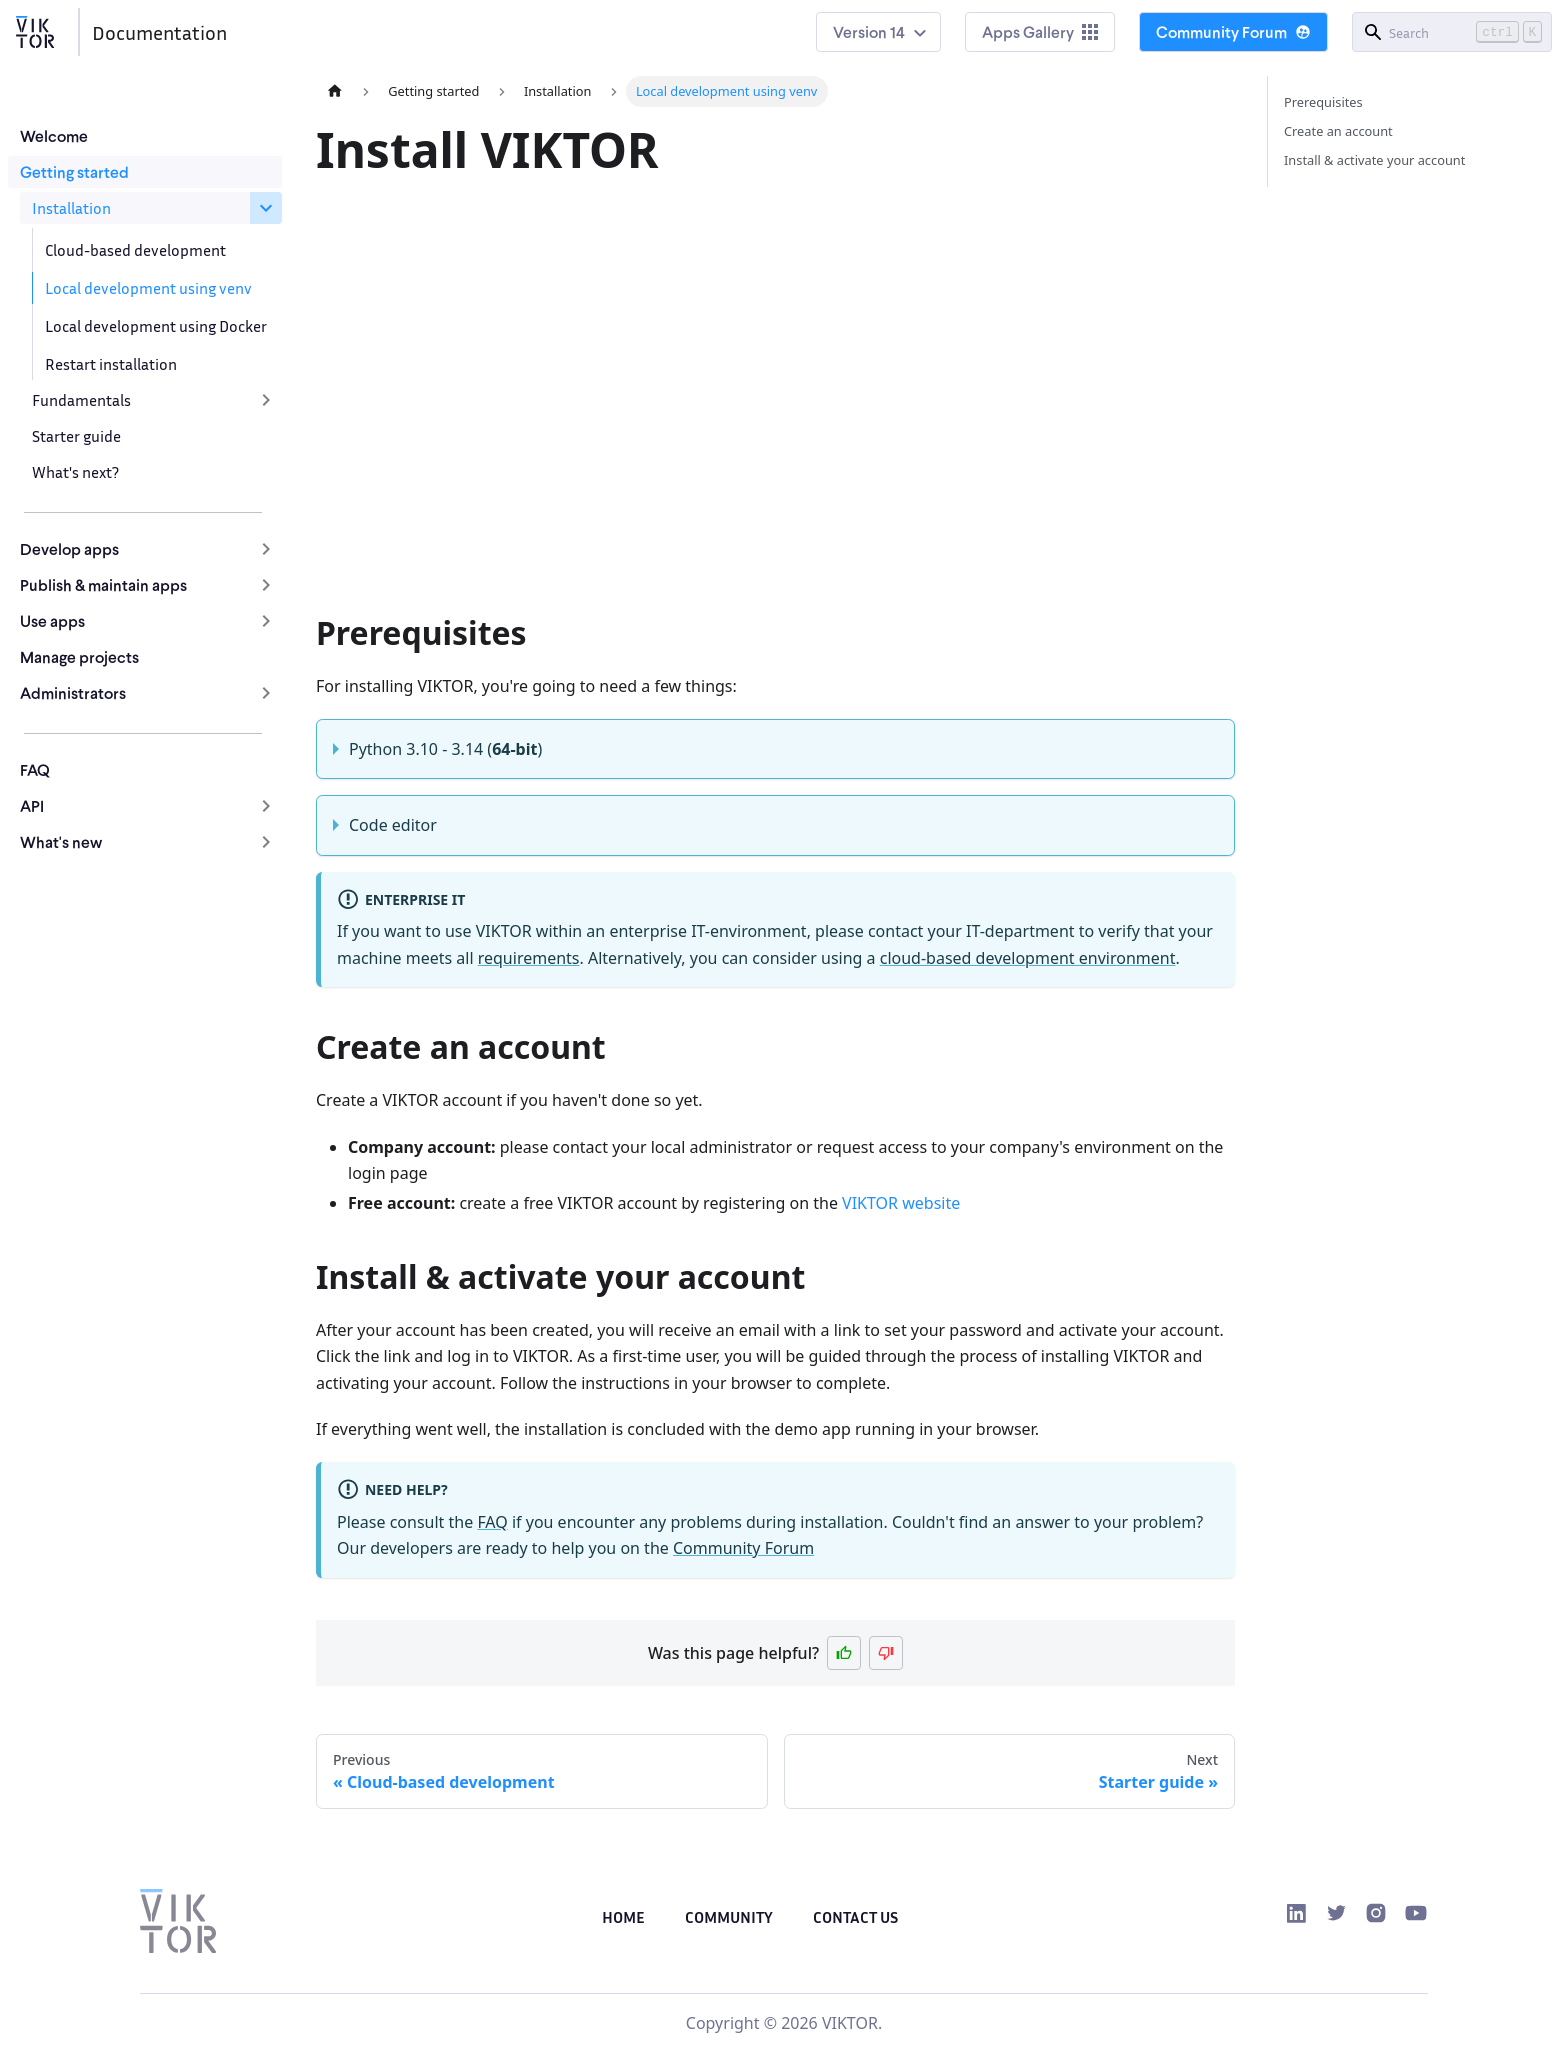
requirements (529, 958)
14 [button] (897, 31)
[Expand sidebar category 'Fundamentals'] (266, 400)
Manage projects (79, 656)
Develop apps (69, 548)
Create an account (1338, 131)
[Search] (1452, 32)
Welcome (54, 135)
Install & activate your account (1374, 160)
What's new (61, 841)
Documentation (159, 32)
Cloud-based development (135, 250)
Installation (71, 208)
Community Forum (1233, 31)
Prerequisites (1323, 102)
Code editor (393, 825)
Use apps (52, 620)
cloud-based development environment (1028, 958)
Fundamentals (81, 400)
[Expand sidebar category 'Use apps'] (266, 621)
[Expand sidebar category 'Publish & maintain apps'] (266, 585)
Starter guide (76, 436)
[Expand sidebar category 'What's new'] (266, 842)
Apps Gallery (1040, 31)
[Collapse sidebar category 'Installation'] (266, 208)
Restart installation (111, 364)
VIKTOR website (901, 1203)
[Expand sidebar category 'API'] (266, 806)
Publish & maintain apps (103, 584)
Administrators (73, 692)
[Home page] (335, 91)
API (32, 805)
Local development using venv (148, 288)
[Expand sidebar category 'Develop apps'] (266, 549)
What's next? (75, 472)
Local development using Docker (156, 326)
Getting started (74, 171)
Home (623, 1917)
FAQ (35, 769)
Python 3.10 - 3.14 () (445, 749)
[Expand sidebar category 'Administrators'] (266, 693)
